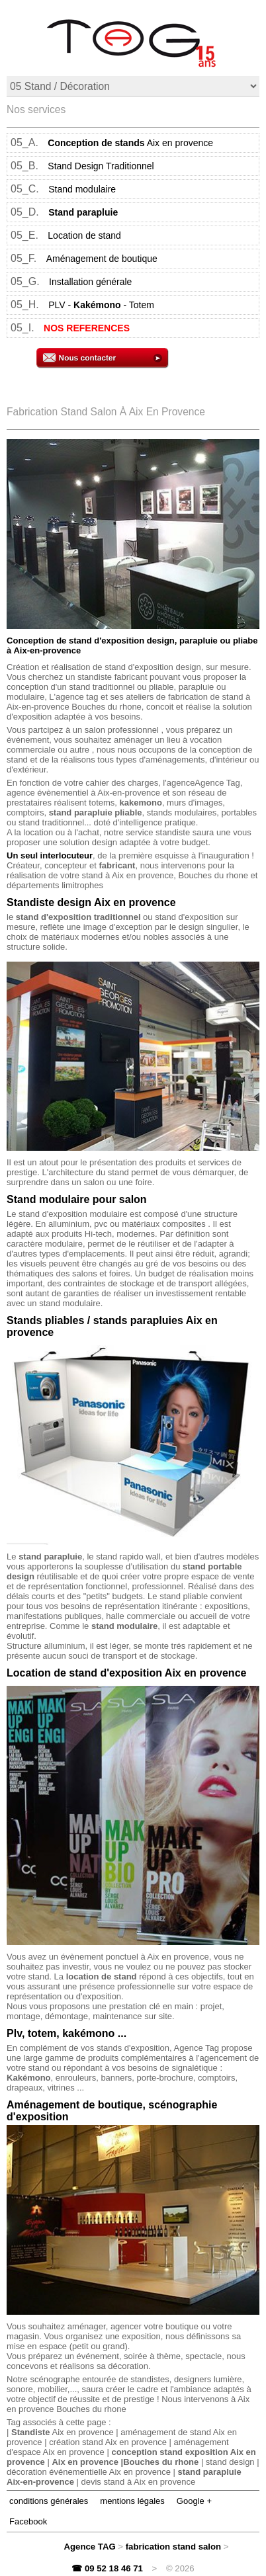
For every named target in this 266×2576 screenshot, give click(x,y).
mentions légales (132, 2501)
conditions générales (48, 2501)
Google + (194, 2501)
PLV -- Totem (101, 305)
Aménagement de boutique (101, 258)
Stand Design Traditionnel (101, 166)
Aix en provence (130, 143)
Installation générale (90, 281)
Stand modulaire (82, 189)
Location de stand (84, 235)
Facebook (28, 2521)
